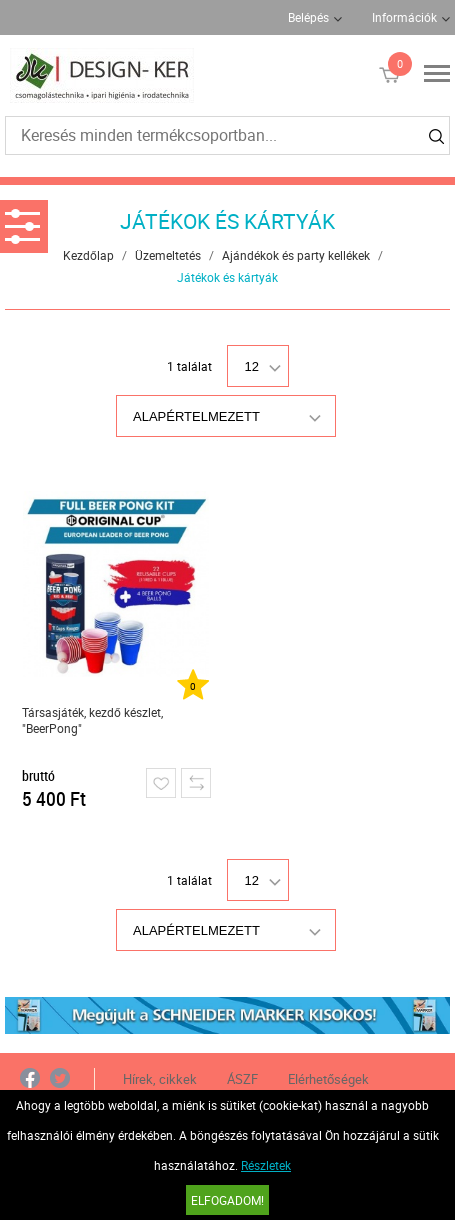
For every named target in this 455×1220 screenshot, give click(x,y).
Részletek (266, 1165)
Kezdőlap (88, 255)
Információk (404, 17)
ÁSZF (242, 1079)
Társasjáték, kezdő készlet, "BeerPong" (92, 720)
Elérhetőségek (328, 1079)
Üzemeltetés (168, 255)
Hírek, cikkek (160, 1079)
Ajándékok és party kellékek (296, 255)
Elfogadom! (227, 1200)
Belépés (308, 17)
